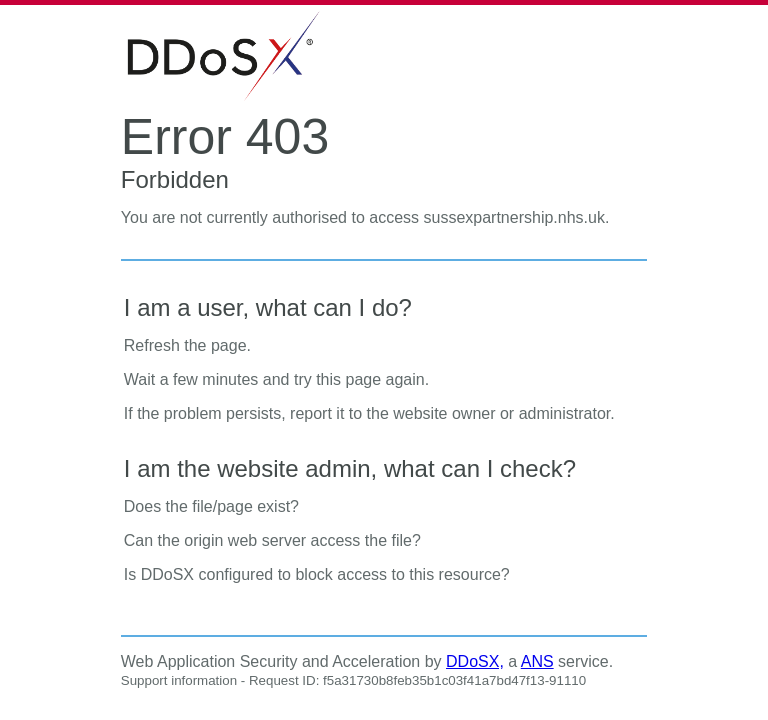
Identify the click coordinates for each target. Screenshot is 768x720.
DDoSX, (475, 661)
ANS (537, 661)
